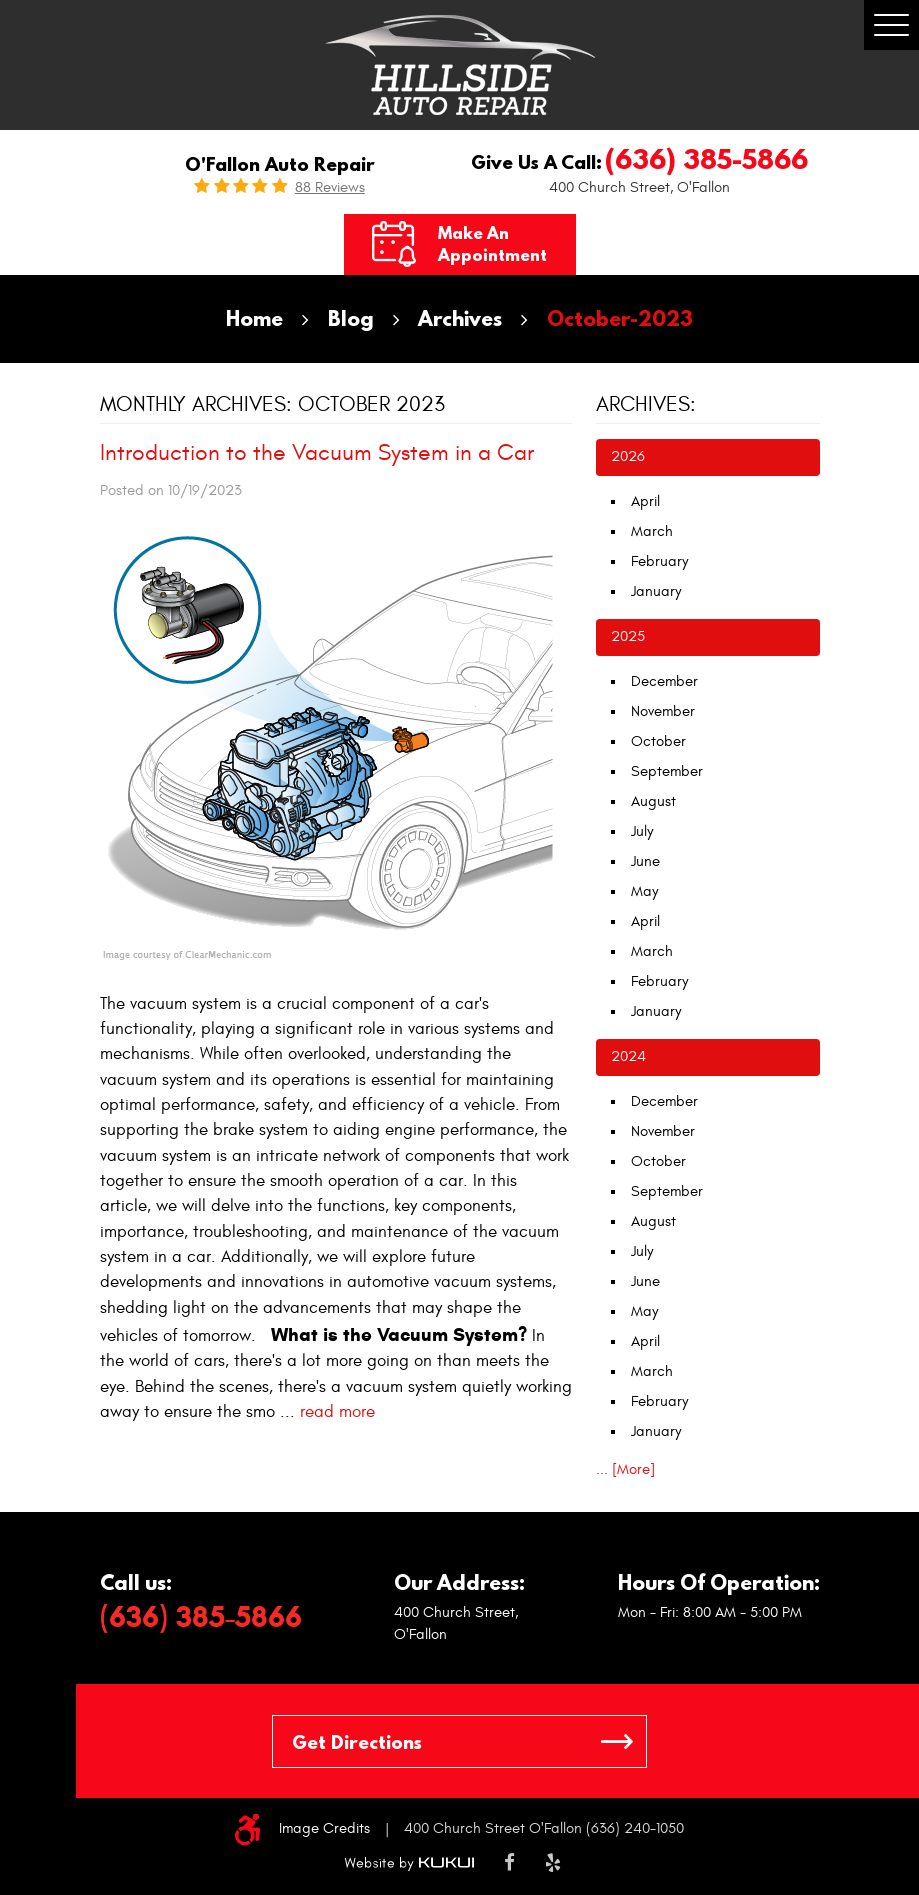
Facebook (509, 1863)
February (659, 561)
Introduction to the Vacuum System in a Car (317, 453)
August (653, 801)
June (645, 861)
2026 (628, 456)
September (667, 771)
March (652, 531)
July (642, 831)
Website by (409, 1863)
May (644, 891)
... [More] (625, 1469)
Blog (351, 318)
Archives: (646, 405)
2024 (628, 1056)
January (656, 591)
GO (617, 1741)
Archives (460, 318)
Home (254, 318)
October (658, 741)
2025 (628, 636)
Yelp (553, 1863)
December (664, 681)
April (645, 501)
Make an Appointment (492, 244)
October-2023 (620, 318)
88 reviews (330, 187)
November (663, 711)
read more (337, 1412)
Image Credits (324, 1828)
